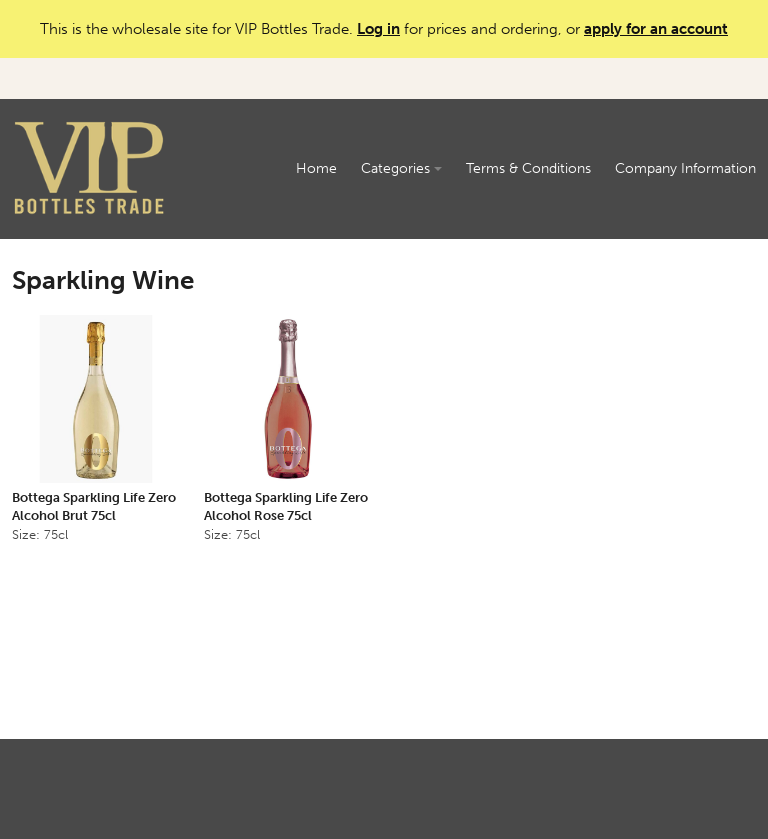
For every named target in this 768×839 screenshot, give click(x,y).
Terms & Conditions (528, 168)
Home (316, 168)
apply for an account (656, 29)
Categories (401, 168)
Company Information (685, 168)
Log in (378, 29)
